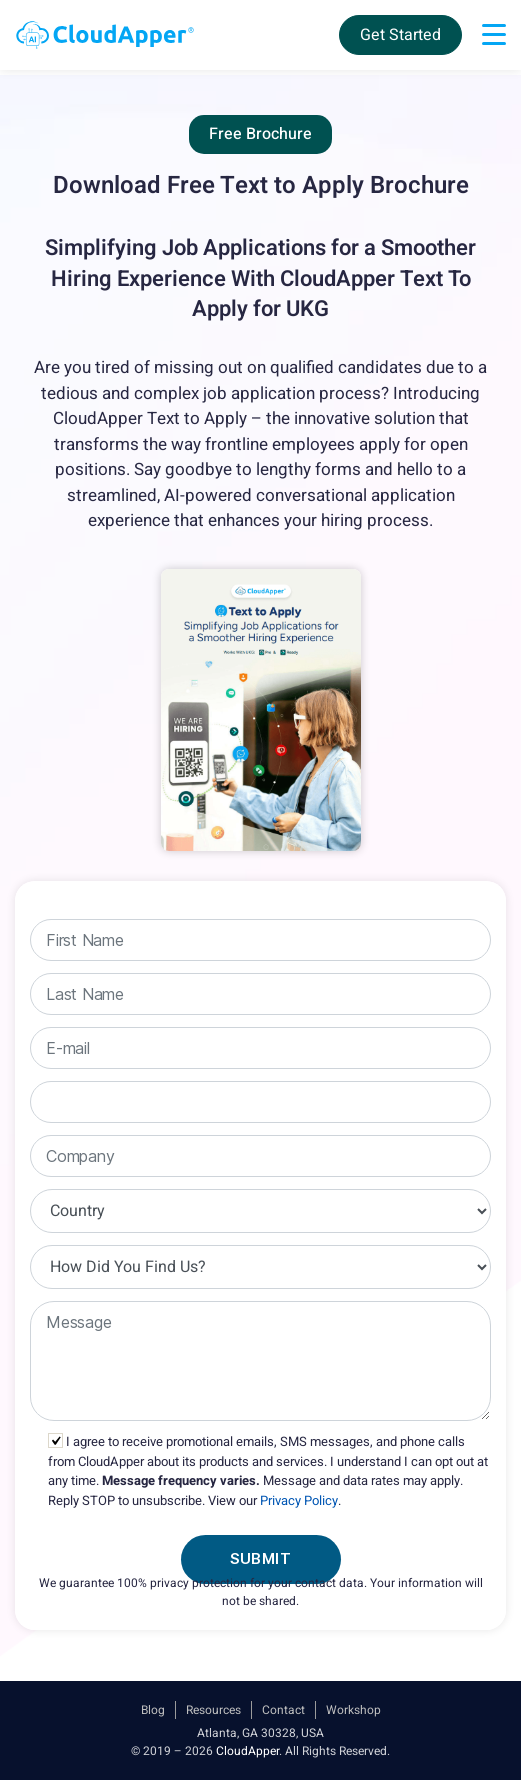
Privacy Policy (299, 1500)
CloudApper (247, 1751)
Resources (213, 1710)
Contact (283, 1710)
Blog (153, 1710)
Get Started (400, 35)
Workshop (353, 1710)
